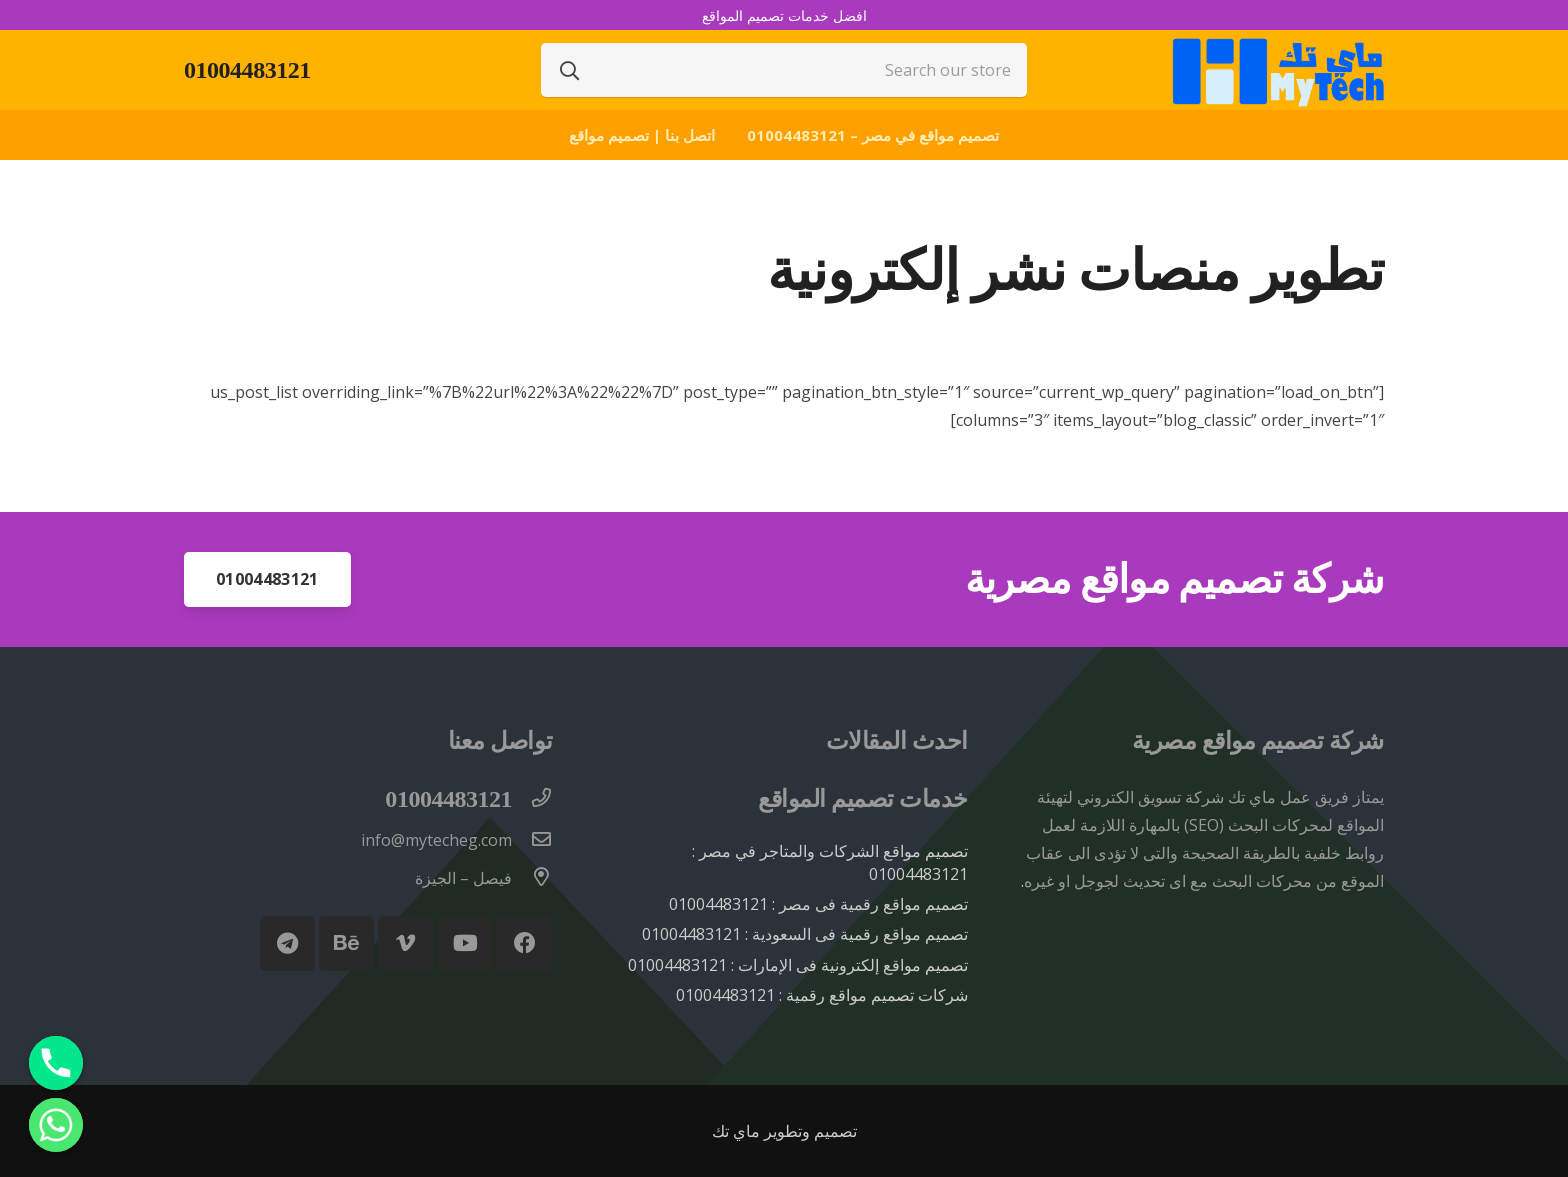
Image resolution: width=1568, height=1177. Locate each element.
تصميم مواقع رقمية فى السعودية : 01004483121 (805, 934)
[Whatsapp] (56, 1125)
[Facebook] (524, 943)
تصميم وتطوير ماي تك (784, 1131)
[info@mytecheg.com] (532, 840)
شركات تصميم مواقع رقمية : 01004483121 (822, 995)
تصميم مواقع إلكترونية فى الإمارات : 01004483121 (798, 965)
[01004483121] (532, 799)
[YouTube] (465, 943)
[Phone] (56, 1063)
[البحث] (569, 70)
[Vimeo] (405, 943)
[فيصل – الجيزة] (532, 878)
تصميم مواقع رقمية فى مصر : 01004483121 (818, 904)
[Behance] (346, 943)
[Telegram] (287, 943)
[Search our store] (784, 70)
